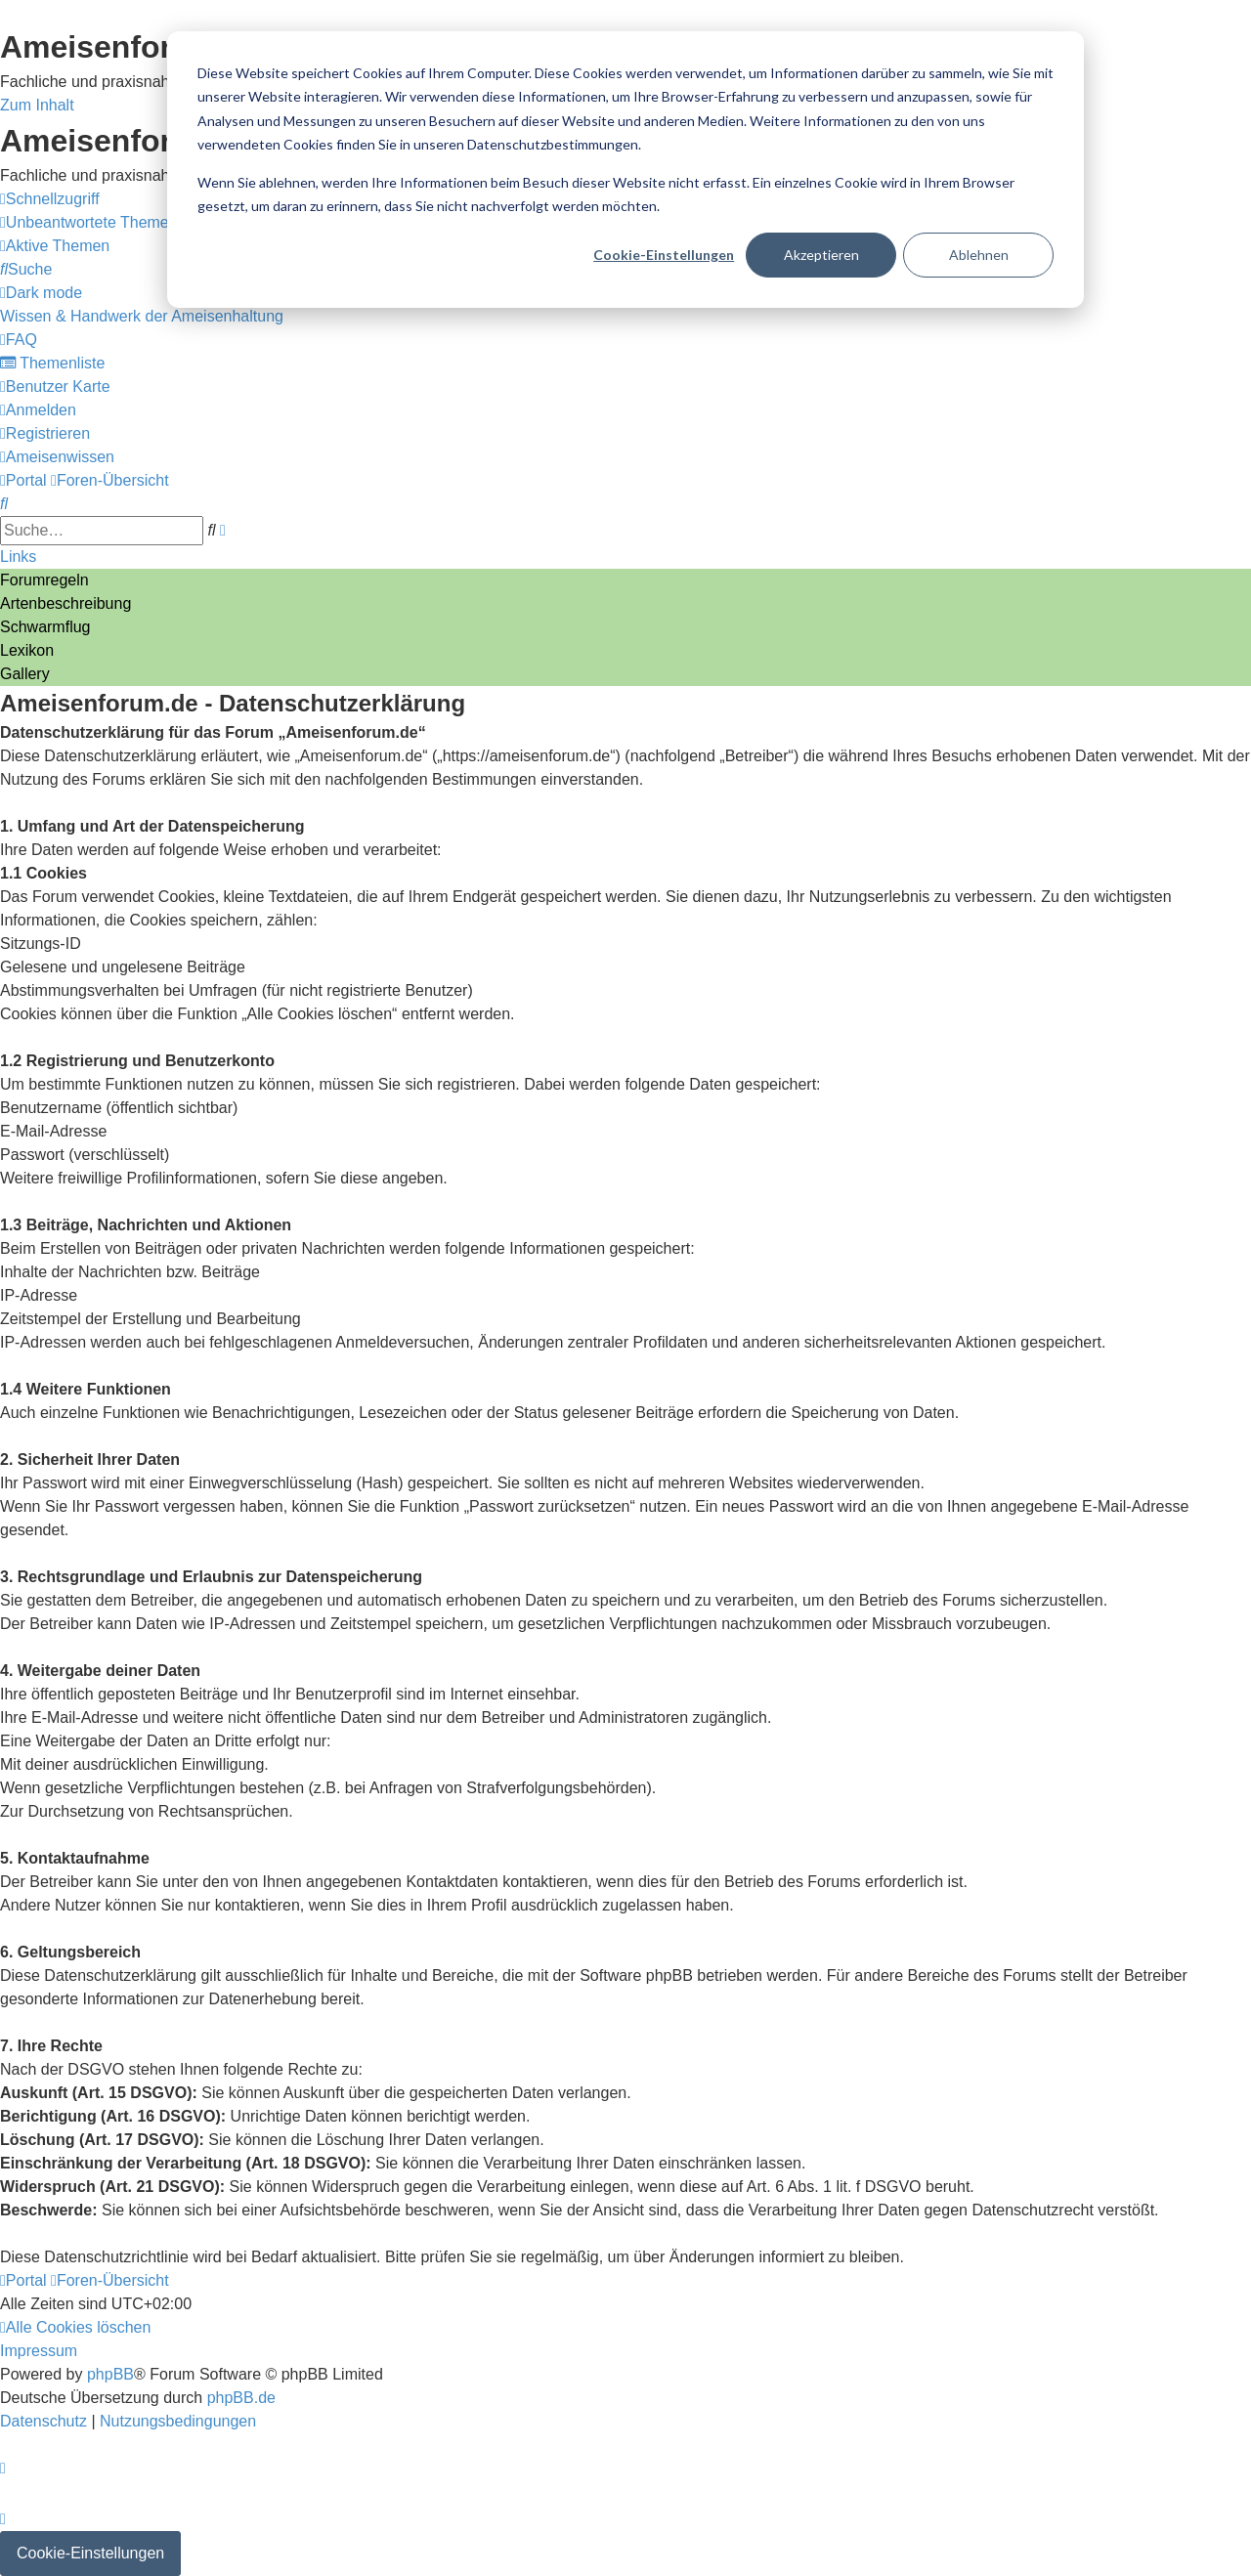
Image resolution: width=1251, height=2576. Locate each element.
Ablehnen (979, 254)
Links (18, 556)
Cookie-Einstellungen (663, 254)
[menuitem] (89, 222)
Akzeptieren (821, 254)
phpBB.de (241, 2397)
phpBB (110, 2374)
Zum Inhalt (37, 105)
